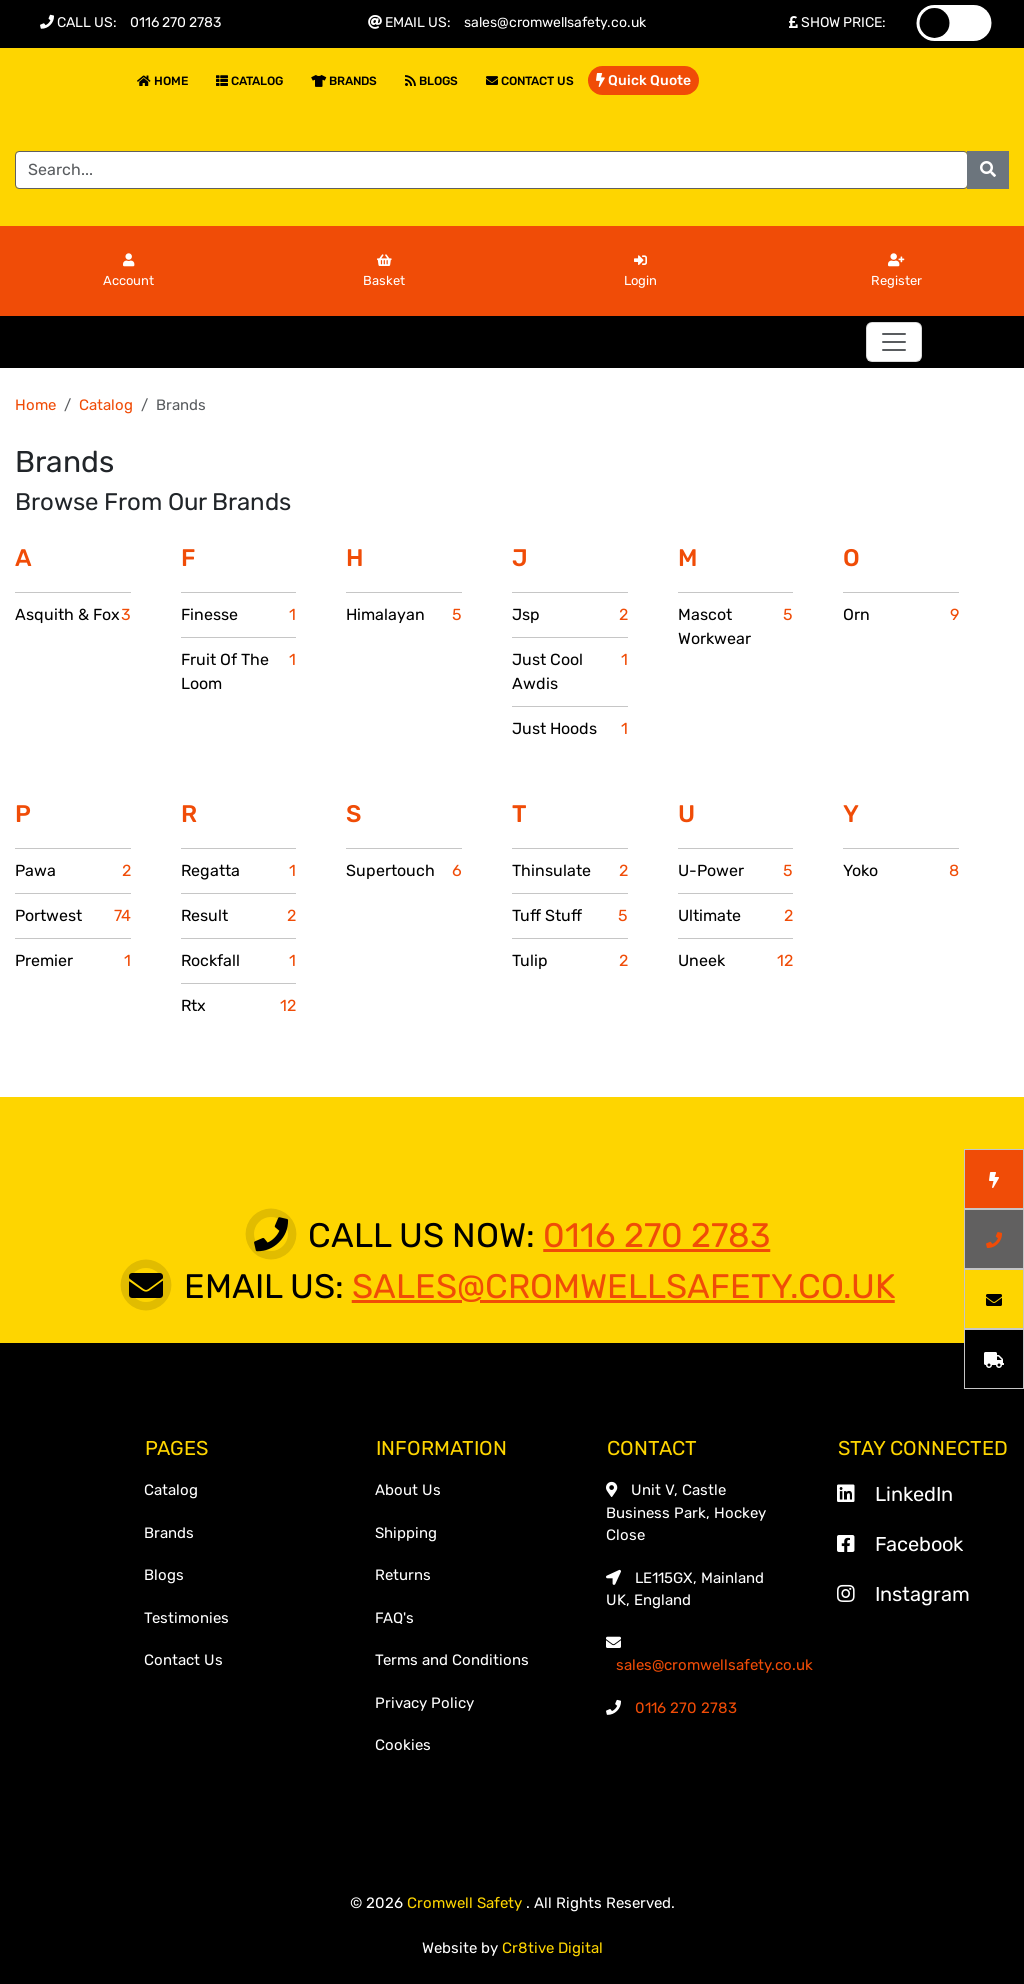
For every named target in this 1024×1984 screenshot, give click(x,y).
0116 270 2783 (175, 22)
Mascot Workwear (736, 627)
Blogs (431, 81)
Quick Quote (643, 80)
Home (162, 81)
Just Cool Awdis (570, 672)
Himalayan (404, 615)
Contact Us (530, 81)
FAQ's (394, 1618)
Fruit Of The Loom (239, 672)
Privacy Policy (424, 1703)
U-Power (736, 871)
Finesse (239, 615)
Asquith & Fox (73, 615)
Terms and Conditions (452, 1660)
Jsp (570, 615)
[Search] (491, 170)
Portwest (73, 916)
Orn (901, 615)
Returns (403, 1575)
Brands (344, 81)
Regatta (239, 871)
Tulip (570, 961)
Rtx (239, 1006)
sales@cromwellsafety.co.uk (555, 22)
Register (896, 271)
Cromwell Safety (466, 1903)
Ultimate (736, 916)
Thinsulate (570, 871)
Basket (384, 271)
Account (128, 271)
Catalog (249, 81)
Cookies (403, 1745)
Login (640, 271)
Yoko (901, 871)
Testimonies (186, 1618)
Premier (73, 961)
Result (239, 916)
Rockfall (239, 961)
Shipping (406, 1533)
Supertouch (404, 871)
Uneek (736, 961)
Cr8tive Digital (552, 1948)
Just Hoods (570, 729)
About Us (408, 1490)
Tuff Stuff (570, 916)
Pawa (73, 871)
